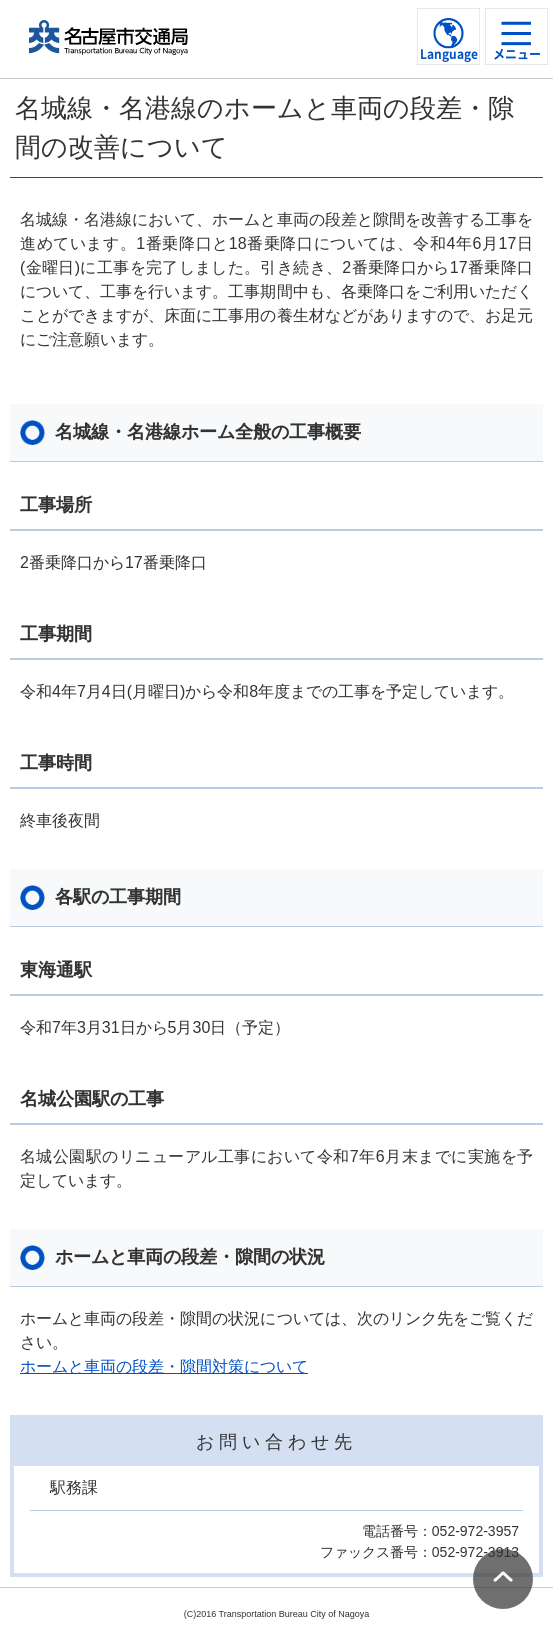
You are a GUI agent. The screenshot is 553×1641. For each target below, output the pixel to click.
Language (449, 54)
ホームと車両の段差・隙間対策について (164, 1366)
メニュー (517, 54)
